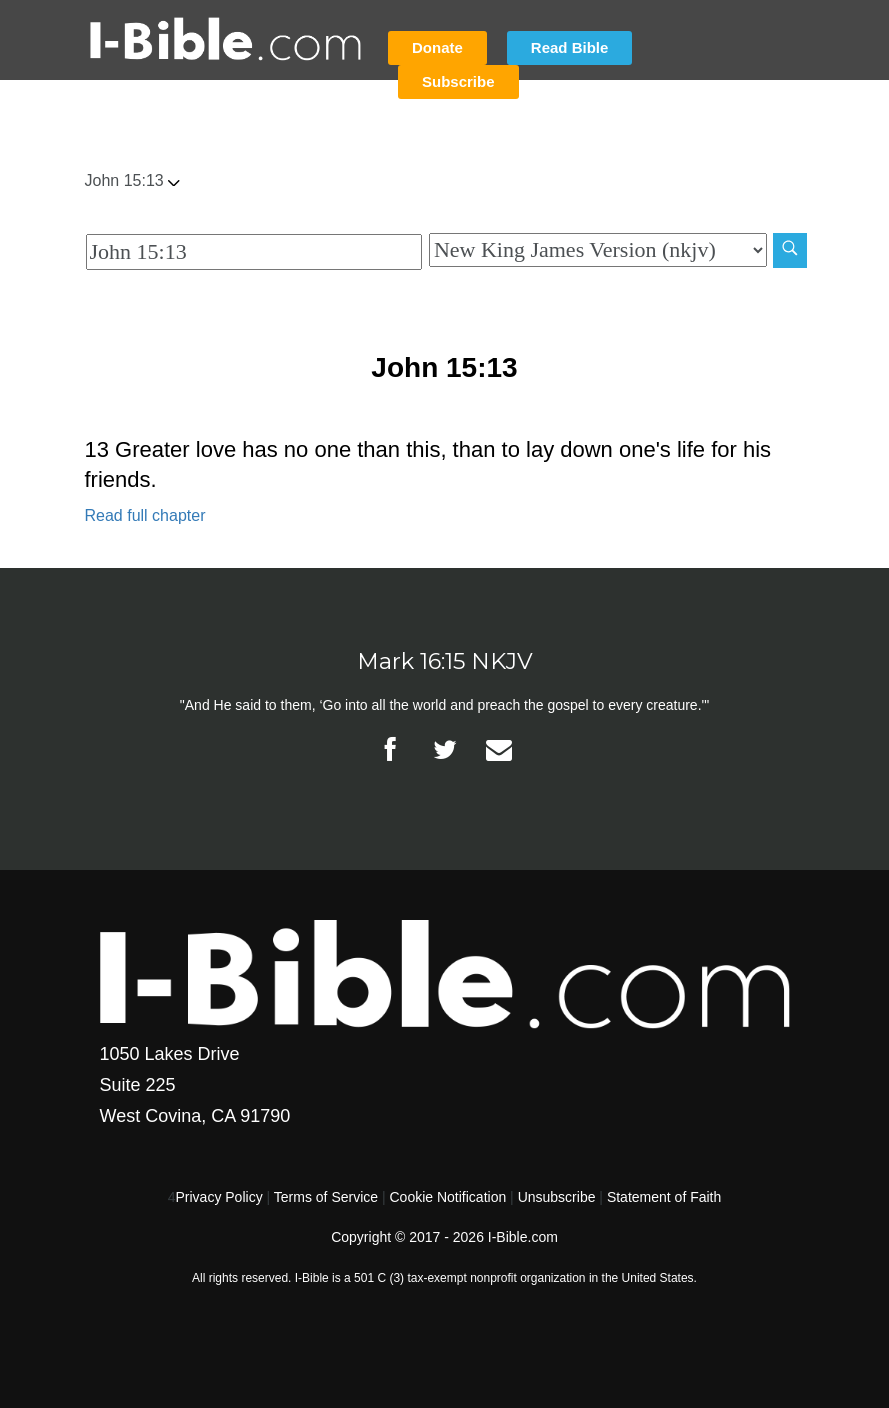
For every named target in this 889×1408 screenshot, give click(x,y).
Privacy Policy (219, 1197)
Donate (437, 47)
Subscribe (458, 81)
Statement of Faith (664, 1197)
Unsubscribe (557, 1197)
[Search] (790, 250)
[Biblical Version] (598, 250)
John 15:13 (132, 180)
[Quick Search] (254, 252)
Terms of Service (326, 1197)
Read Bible (570, 47)
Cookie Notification (447, 1197)
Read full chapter (145, 515)
